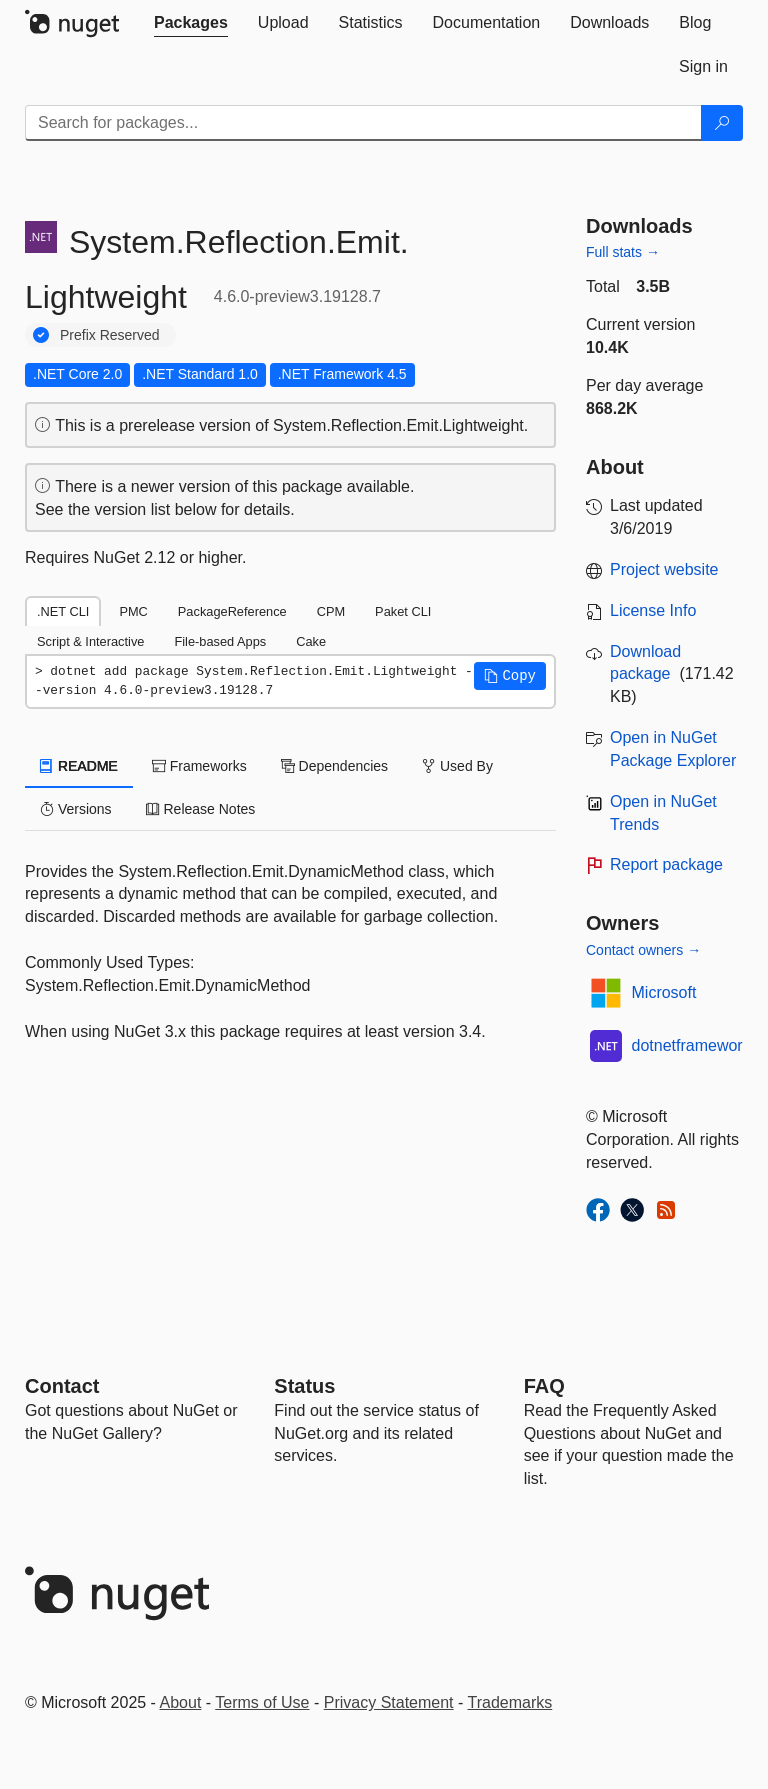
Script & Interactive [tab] (90, 641)
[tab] (191, 23)
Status (304, 1386)
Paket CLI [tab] (403, 611)
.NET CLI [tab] (63, 611)
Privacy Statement (389, 1702)
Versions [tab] (76, 809)
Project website (664, 569)
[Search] (722, 123)
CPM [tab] (331, 611)
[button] (510, 676)
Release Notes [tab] (201, 809)
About (181, 1702)
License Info (653, 610)
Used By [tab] (457, 766)
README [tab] (79, 766)
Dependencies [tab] (334, 766)
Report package (666, 864)
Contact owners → (643, 950)
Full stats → (623, 252)
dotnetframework (691, 1045)
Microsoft (664, 992)
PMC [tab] (133, 611)
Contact (62, 1386)
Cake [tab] (311, 641)
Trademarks (510, 1702)
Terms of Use (262, 1702)
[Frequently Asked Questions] (544, 1386)
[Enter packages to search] (363, 123)
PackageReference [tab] (232, 611)
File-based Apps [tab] (220, 641)
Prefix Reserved (110, 335)
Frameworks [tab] (199, 766)
